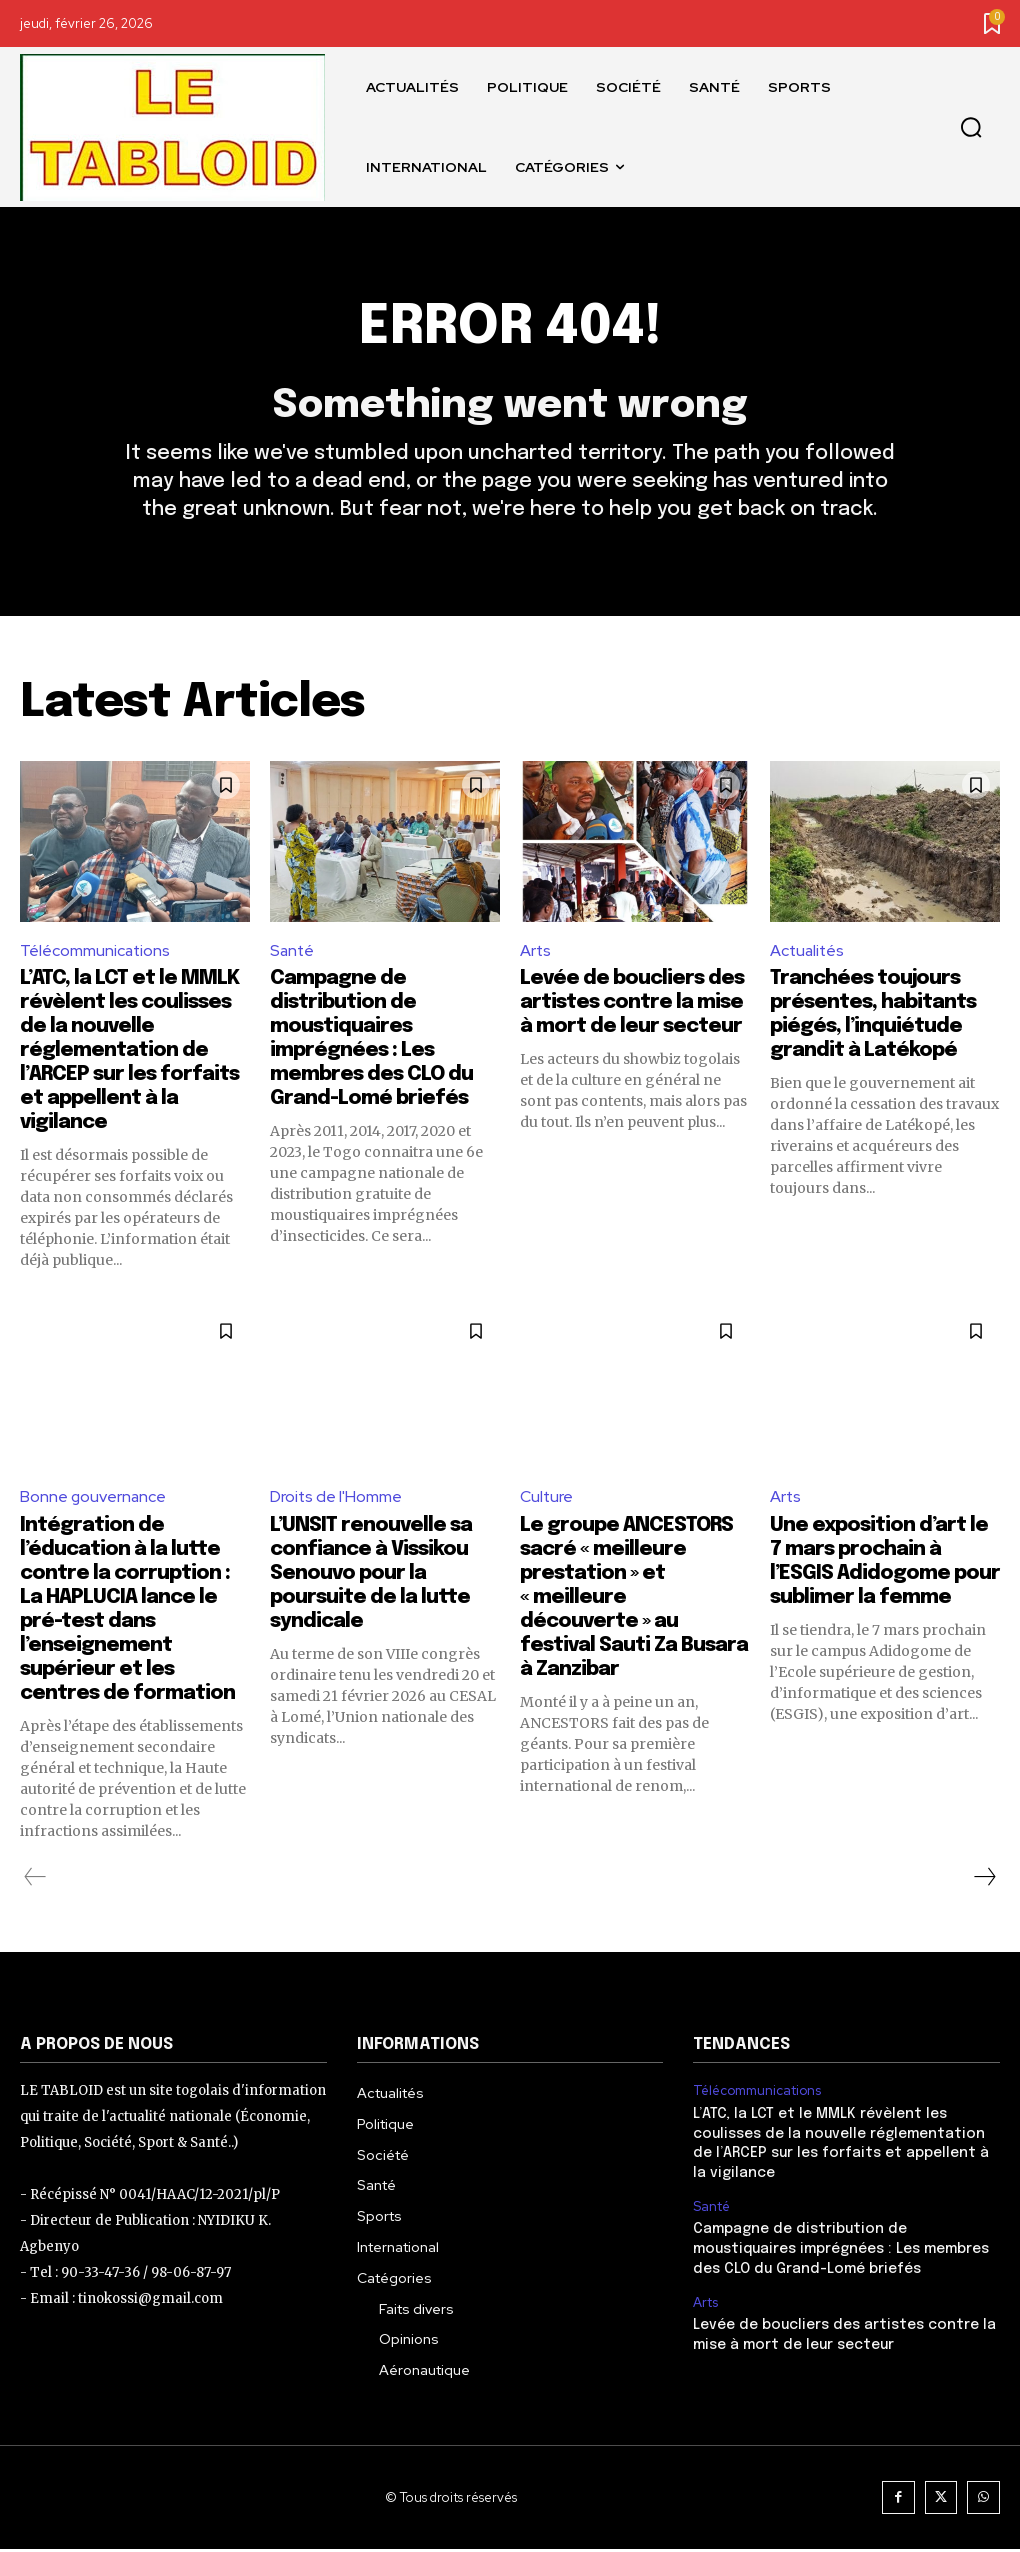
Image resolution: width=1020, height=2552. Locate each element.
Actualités (808, 952)
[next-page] (984, 1880)
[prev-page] (35, 1880)
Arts (536, 952)
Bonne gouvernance (94, 1499)
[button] (971, 128)
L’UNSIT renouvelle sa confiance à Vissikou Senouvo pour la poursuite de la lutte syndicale (371, 1576)
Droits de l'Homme (336, 1499)
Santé (293, 952)
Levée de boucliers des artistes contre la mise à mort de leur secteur (632, 1005)
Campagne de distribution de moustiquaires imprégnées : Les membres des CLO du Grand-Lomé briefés (840, 2251)
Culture (547, 1499)
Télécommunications (96, 952)
